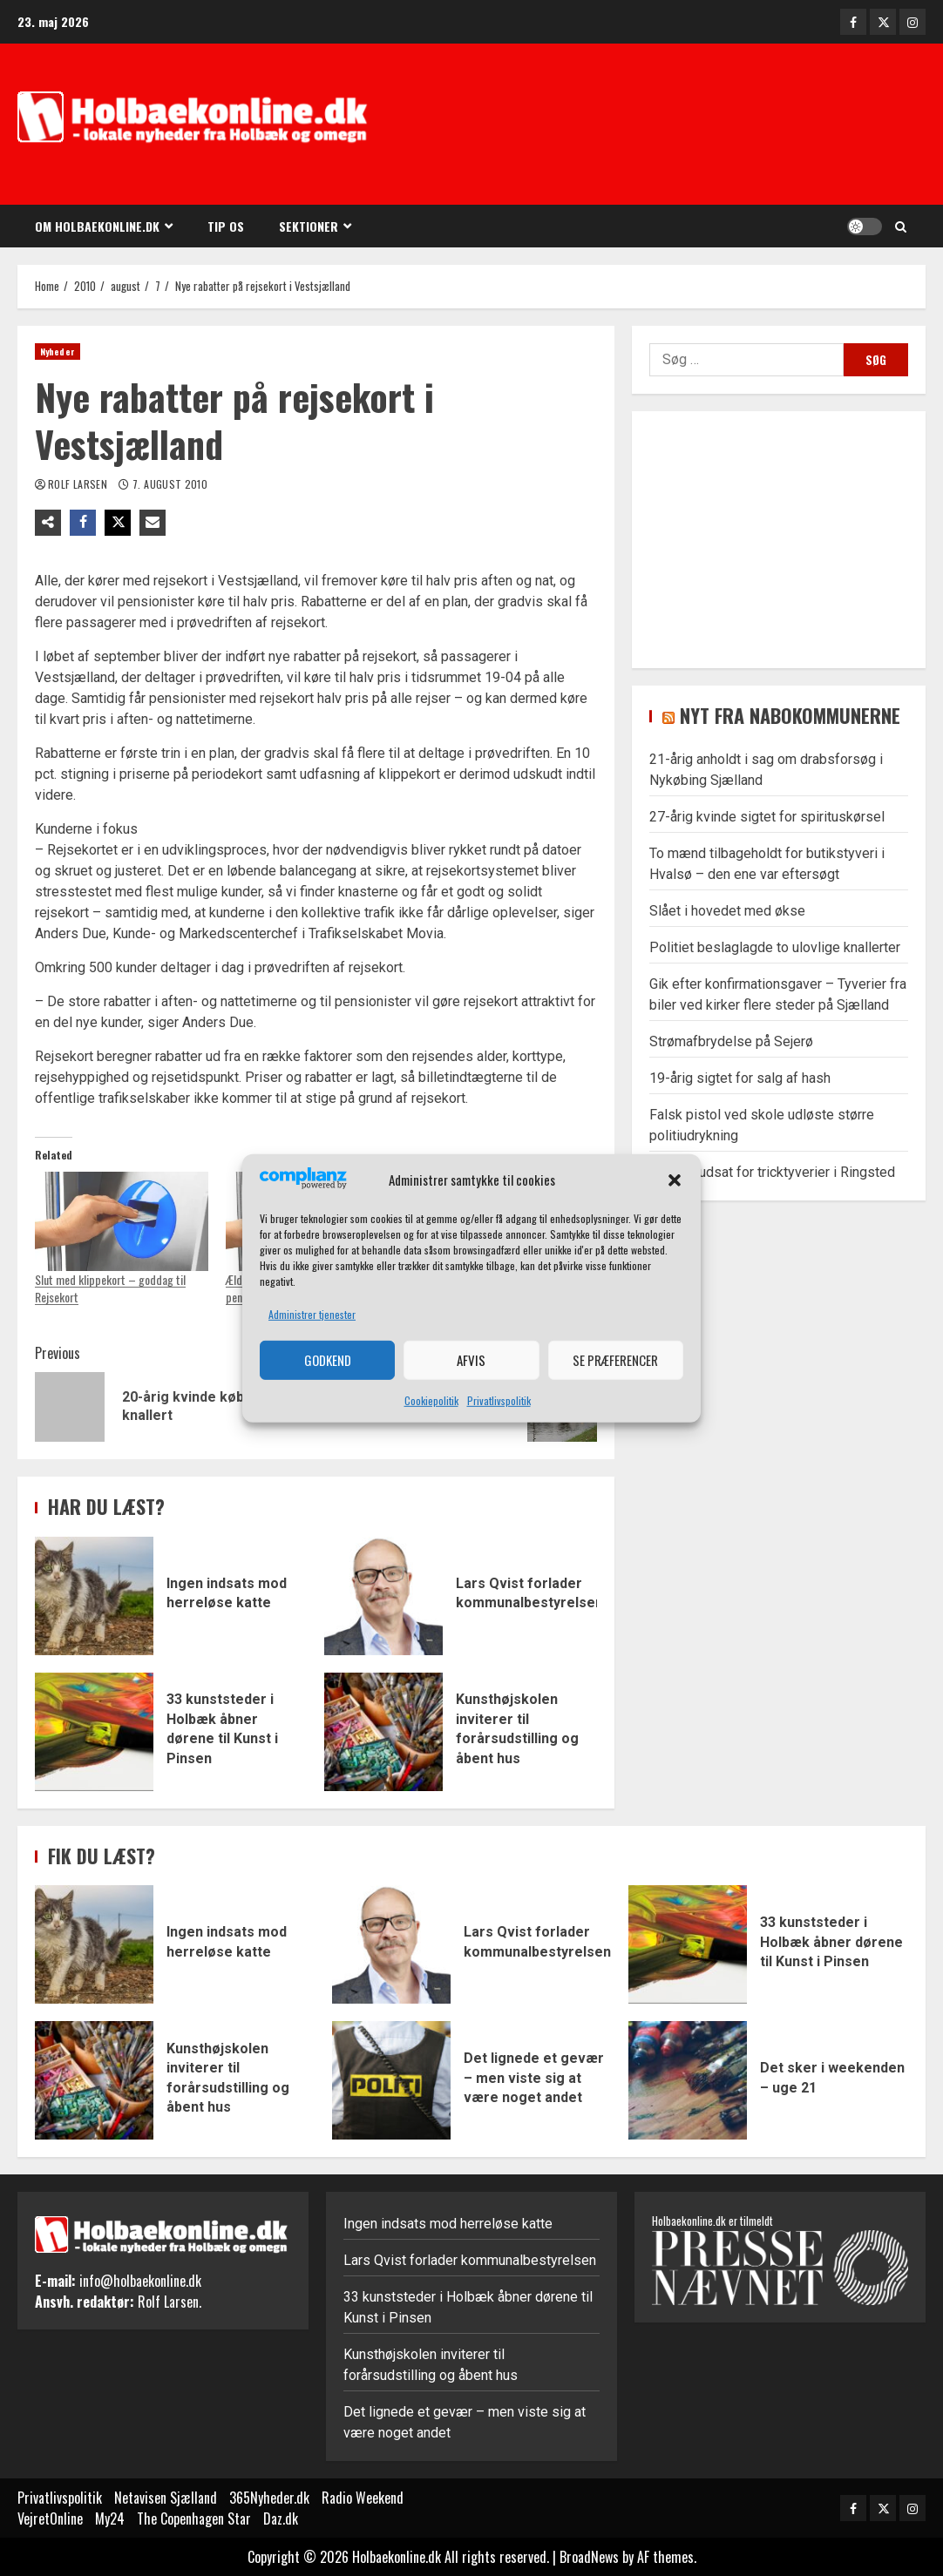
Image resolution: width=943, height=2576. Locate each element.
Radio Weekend (363, 2497)
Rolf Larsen (79, 484)
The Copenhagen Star (194, 2518)
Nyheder (57, 351)
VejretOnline (50, 2518)
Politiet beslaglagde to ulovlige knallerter (774, 947)
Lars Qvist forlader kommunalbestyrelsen (383, 1596)
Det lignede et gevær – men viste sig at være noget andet (391, 2080)
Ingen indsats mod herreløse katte (94, 1596)
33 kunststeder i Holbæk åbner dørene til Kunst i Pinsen (94, 1732)
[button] (674, 1180)
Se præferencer (615, 1359)
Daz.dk (280, 2518)
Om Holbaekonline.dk (97, 226)
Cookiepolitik (431, 1400)
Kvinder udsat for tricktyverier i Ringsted (772, 1172)
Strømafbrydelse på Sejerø (731, 1041)
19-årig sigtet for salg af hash (740, 1078)
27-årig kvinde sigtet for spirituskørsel (767, 816)
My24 (110, 2518)
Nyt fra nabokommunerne (790, 715)
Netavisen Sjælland (165, 2497)
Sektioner (308, 226)
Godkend (327, 1359)
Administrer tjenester (312, 1314)
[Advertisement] (664, 126)
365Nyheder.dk (269, 2497)
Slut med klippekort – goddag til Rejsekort (110, 1288)
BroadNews (589, 2556)
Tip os (225, 226)
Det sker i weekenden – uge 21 (687, 2080)
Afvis (471, 1359)
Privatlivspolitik (499, 1400)
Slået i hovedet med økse (727, 911)
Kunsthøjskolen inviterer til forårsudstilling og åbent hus (383, 1732)
